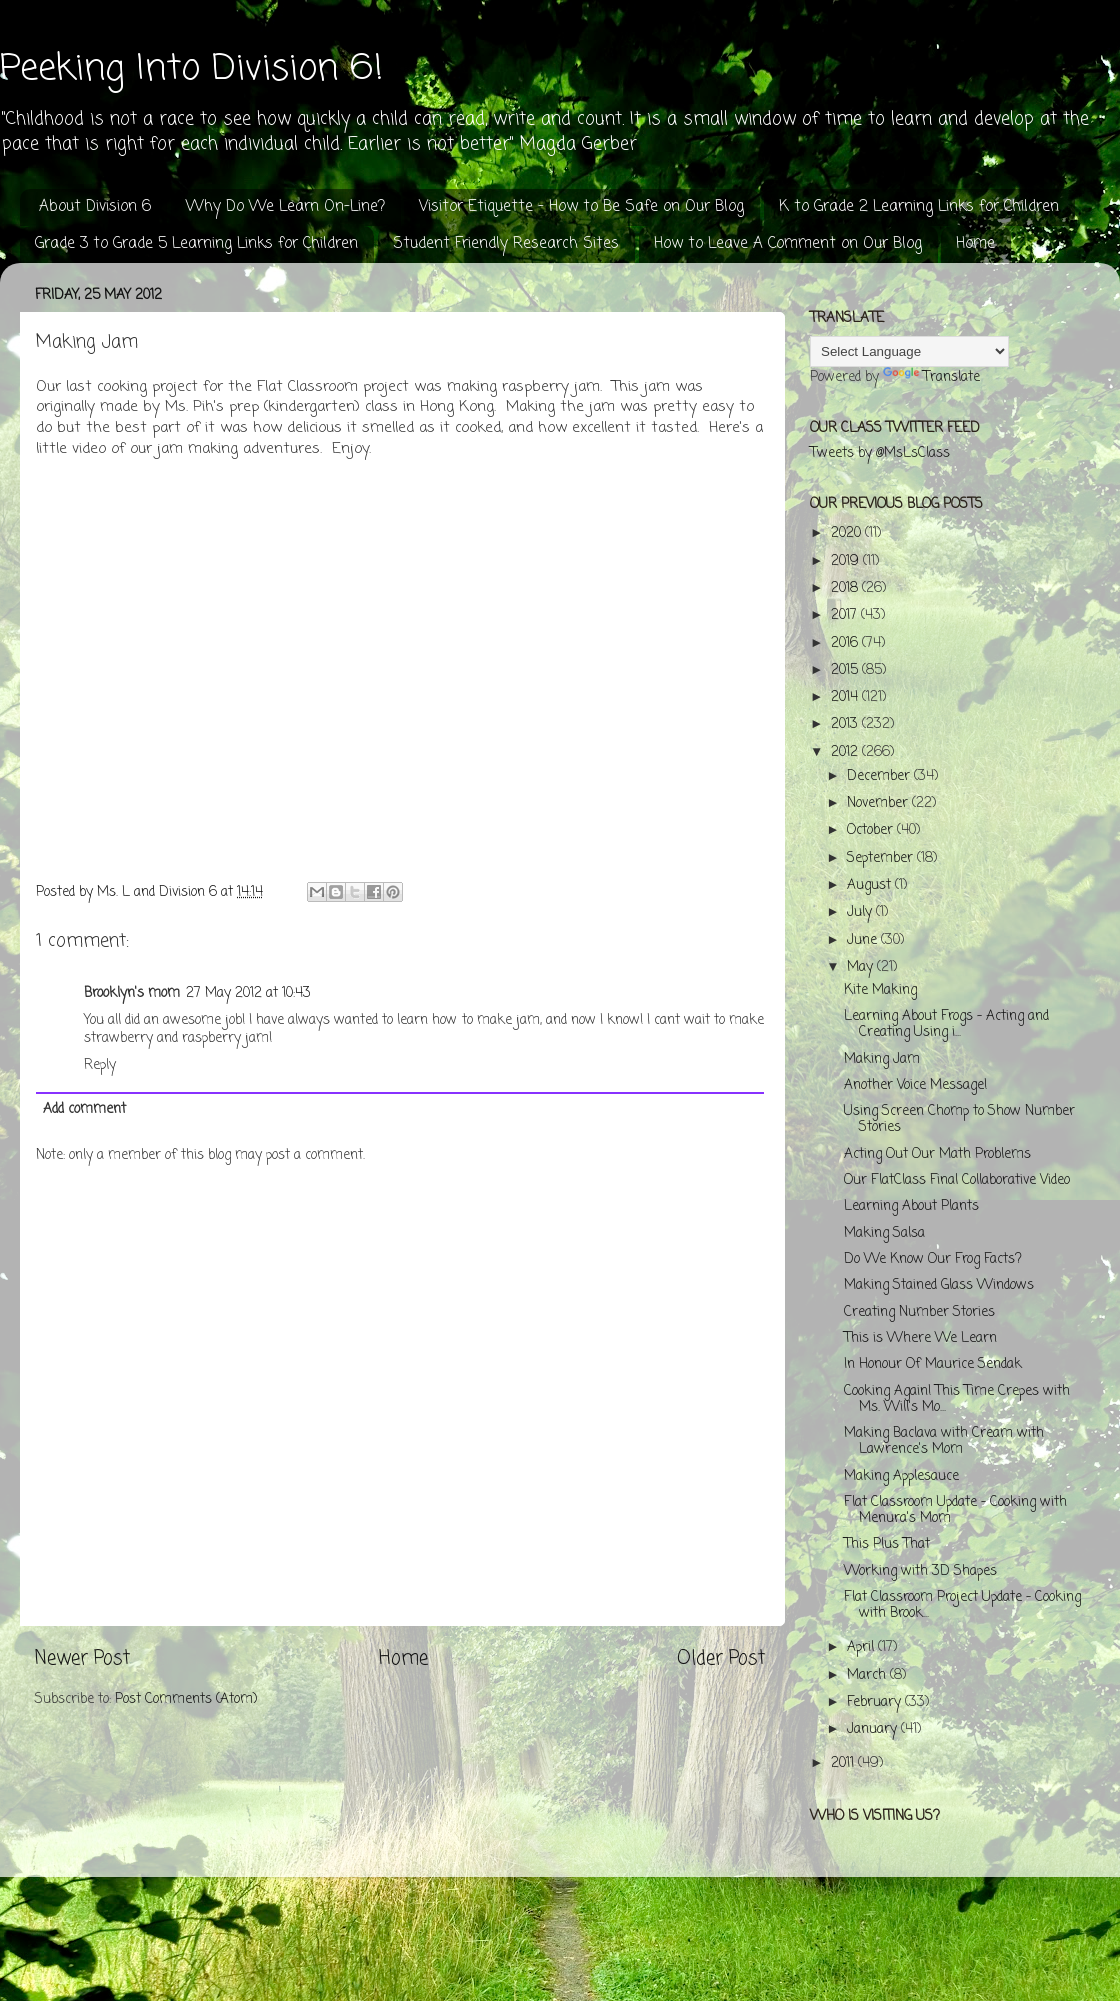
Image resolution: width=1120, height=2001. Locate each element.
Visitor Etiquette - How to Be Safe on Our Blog (581, 207)
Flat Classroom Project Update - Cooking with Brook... (962, 1605)
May (862, 967)
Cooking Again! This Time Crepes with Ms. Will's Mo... (957, 1399)
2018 (846, 588)
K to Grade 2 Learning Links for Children (919, 207)
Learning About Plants (911, 1206)
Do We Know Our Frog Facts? (933, 1259)
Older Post (721, 1659)
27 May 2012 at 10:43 (248, 993)
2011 (844, 1763)
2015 (846, 670)
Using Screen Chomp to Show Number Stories (959, 1119)
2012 (846, 752)
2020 (848, 533)
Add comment (84, 1109)
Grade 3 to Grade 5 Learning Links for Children (196, 244)
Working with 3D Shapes (920, 1571)
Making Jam (882, 1059)
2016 (846, 643)
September (882, 858)
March (868, 1675)
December (880, 776)
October (872, 830)
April (862, 1647)
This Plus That (887, 1544)
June (864, 940)
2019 (847, 561)
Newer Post (82, 1659)
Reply (100, 1065)
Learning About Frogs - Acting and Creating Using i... (946, 1024)
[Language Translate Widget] (909, 351)
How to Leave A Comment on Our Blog (788, 244)
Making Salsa (884, 1233)
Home (975, 244)
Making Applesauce (901, 1476)
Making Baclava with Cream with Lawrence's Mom (944, 1441)
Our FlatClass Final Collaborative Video (957, 1180)
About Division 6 (95, 207)
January (874, 1729)
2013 (846, 724)
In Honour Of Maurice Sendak (933, 1364)
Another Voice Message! (915, 1085)
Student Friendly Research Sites (506, 244)
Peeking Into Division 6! (191, 69)
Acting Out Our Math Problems (937, 1154)
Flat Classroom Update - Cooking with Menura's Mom (955, 1510)
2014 (846, 697)
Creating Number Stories (919, 1312)
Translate (931, 377)
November (879, 803)
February (876, 1702)
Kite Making (880, 990)
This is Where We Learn (920, 1338)
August (871, 885)
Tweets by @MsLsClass (880, 453)
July (861, 912)
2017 (846, 615)
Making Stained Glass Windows (939, 1285)
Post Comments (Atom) (186, 1699)
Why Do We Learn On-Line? (285, 207)
